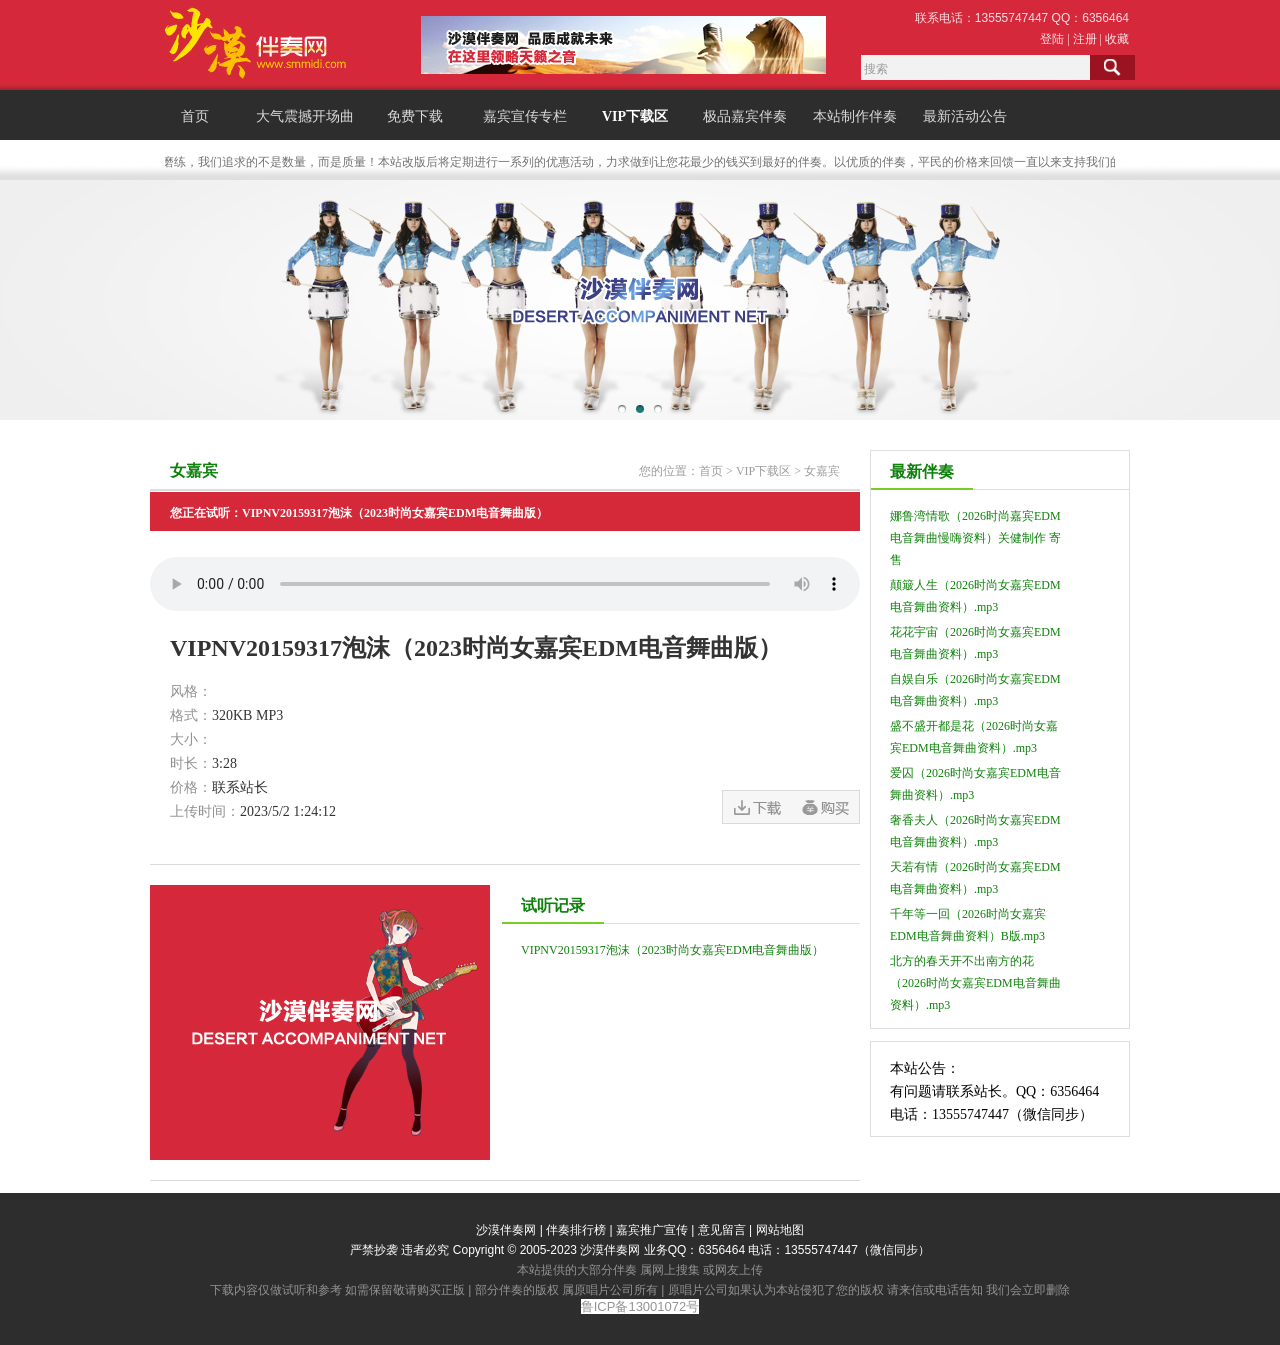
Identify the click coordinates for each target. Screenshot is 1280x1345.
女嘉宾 (822, 471)
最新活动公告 (965, 116)
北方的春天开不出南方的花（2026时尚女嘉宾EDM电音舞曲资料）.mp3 (975, 983)
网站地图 (780, 1230)
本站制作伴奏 (855, 116)
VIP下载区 (635, 116)
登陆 (1052, 39)
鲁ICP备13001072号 (640, 1306)
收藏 (1117, 39)
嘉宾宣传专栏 (525, 116)
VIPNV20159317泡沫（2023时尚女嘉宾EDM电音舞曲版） (672, 950)
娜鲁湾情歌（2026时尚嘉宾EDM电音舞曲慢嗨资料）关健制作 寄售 (975, 538)
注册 (1085, 39)
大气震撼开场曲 (305, 116)
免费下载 (415, 116)
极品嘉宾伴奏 (745, 116)
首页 (195, 116)
